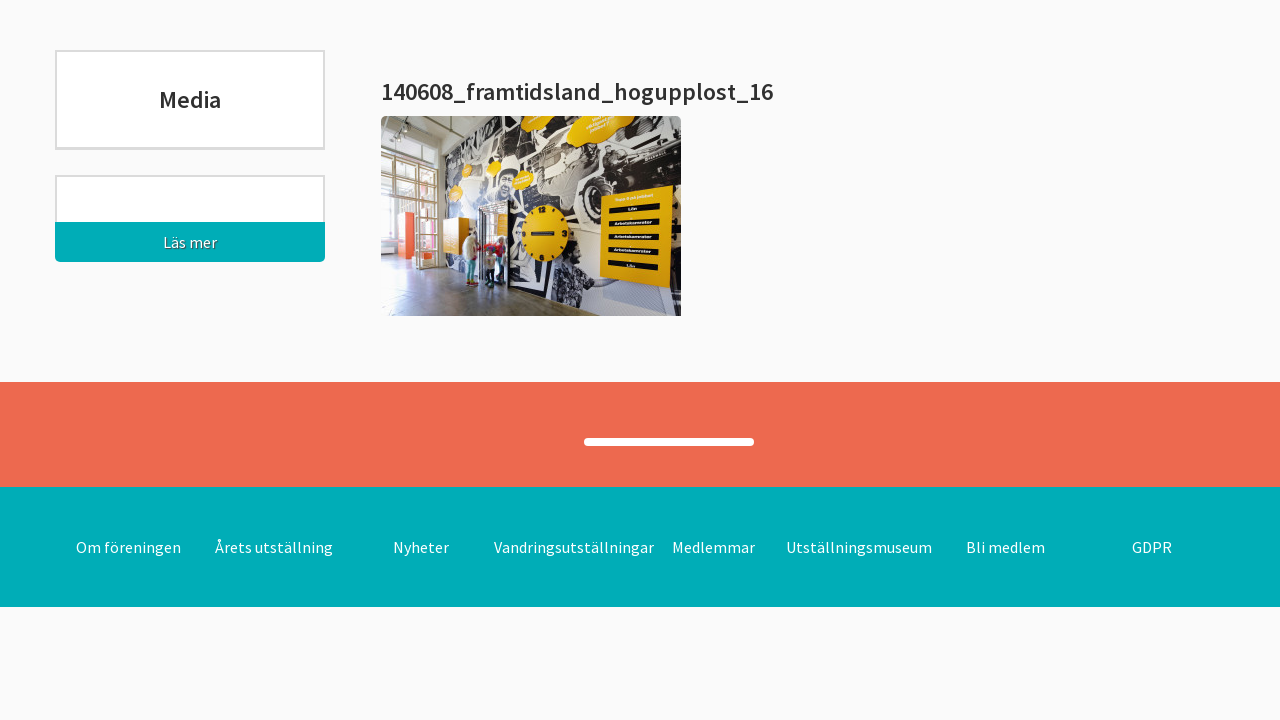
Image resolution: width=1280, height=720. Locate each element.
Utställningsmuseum (859, 547)
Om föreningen (128, 547)
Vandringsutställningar (574, 547)
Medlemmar (713, 547)
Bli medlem (1005, 547)
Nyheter (421, 547)
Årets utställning (274, 547)
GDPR (1152, 547)
